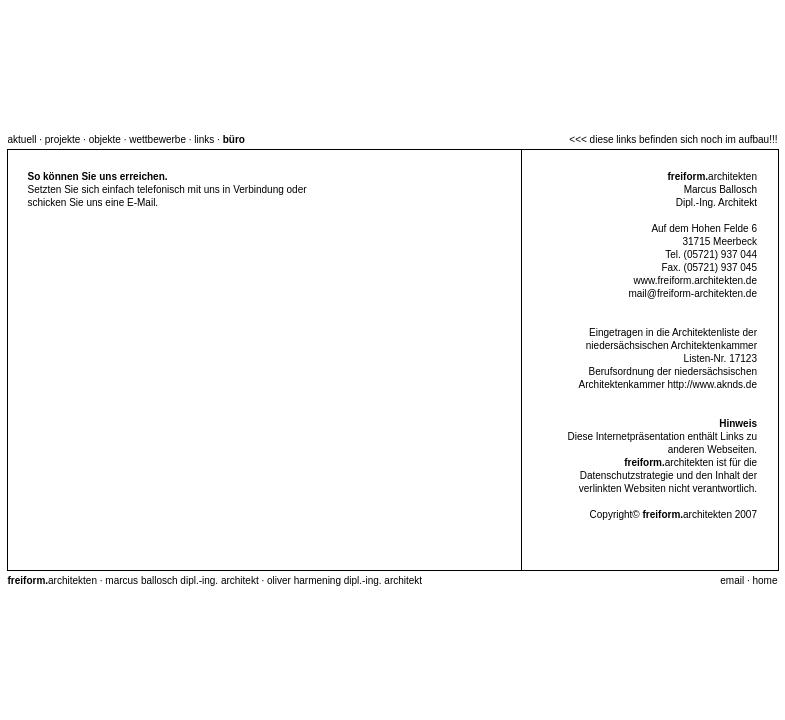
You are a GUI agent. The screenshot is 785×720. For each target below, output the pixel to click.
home (764, 580)
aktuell (22, 139)
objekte (105, 139)
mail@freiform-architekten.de (692, 293)
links (204, 139)
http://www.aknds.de (713, 384)
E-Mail (141, 202)
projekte (63, 139)
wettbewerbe (157, 139)
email (732, 580)
